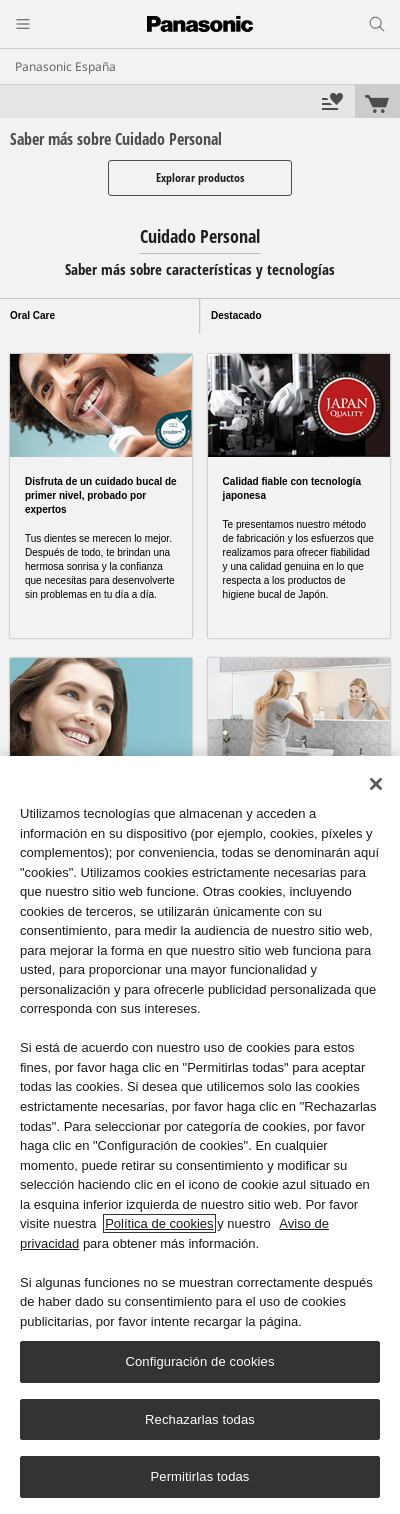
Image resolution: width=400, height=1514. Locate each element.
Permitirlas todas (199, 1476)
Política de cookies (159, 1223)
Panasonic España (65, 66)
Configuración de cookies (199, 1361)
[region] (200, 1135)
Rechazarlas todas (200, 1419)
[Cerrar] (376, 784)
